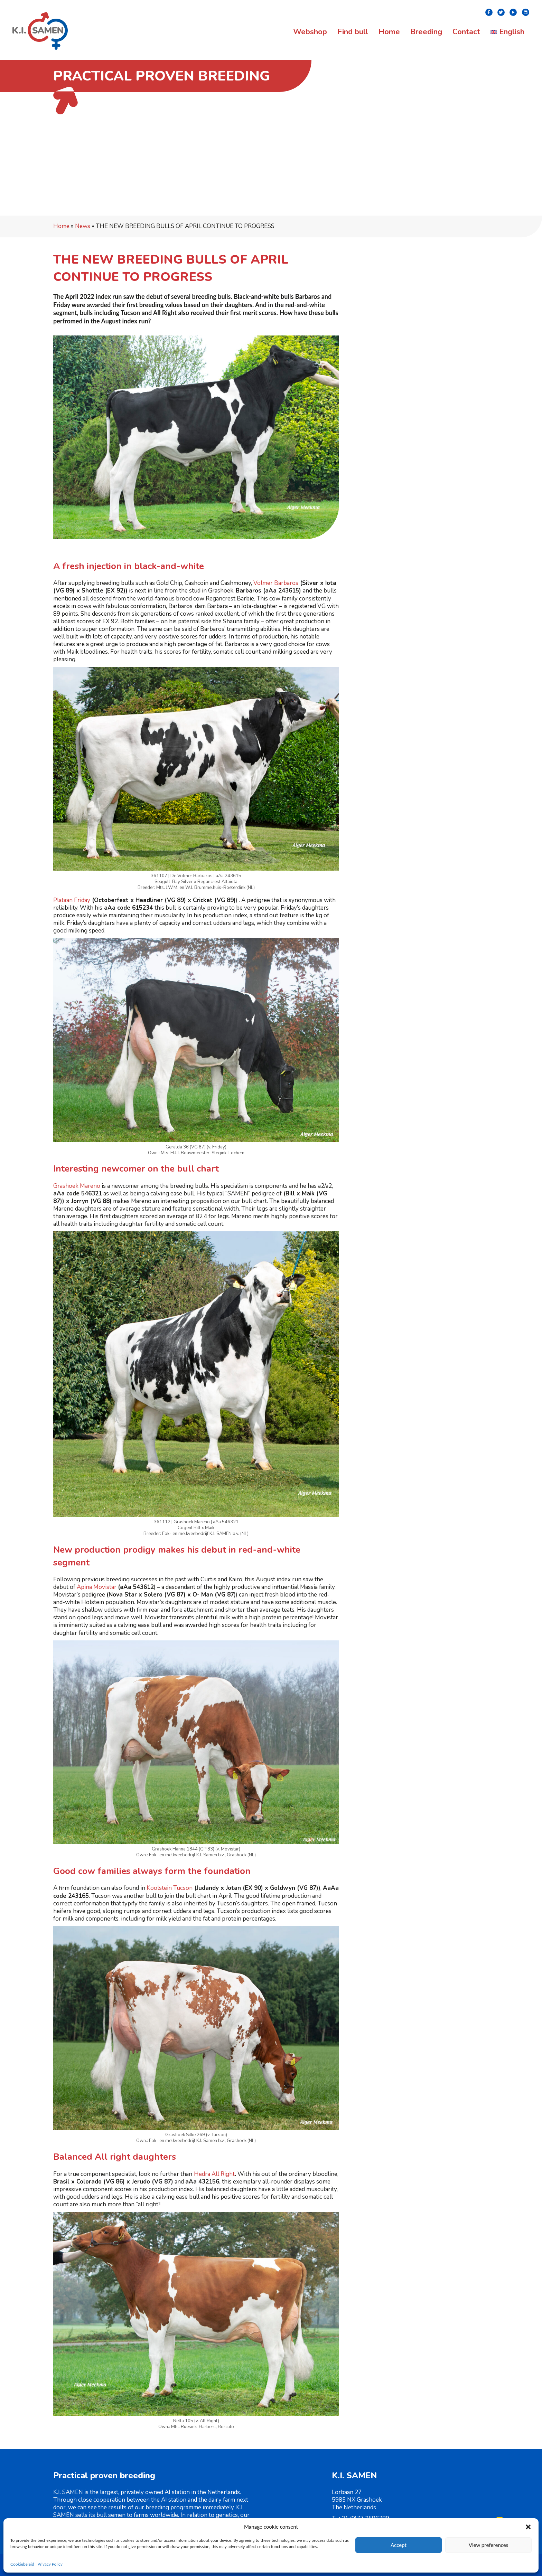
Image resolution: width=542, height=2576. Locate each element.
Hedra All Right (214, 2174)
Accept (398, 2545)
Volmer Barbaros (275, 583)
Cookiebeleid (22, 2564)
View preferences (488, 2545)
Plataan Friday (71, 900)
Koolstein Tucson (170, 1888)
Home (61, 226)
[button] (528, 2526)
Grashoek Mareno (76, 1186)
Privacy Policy (50, 2564)
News (82, 226)
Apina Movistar (96, 1587)
